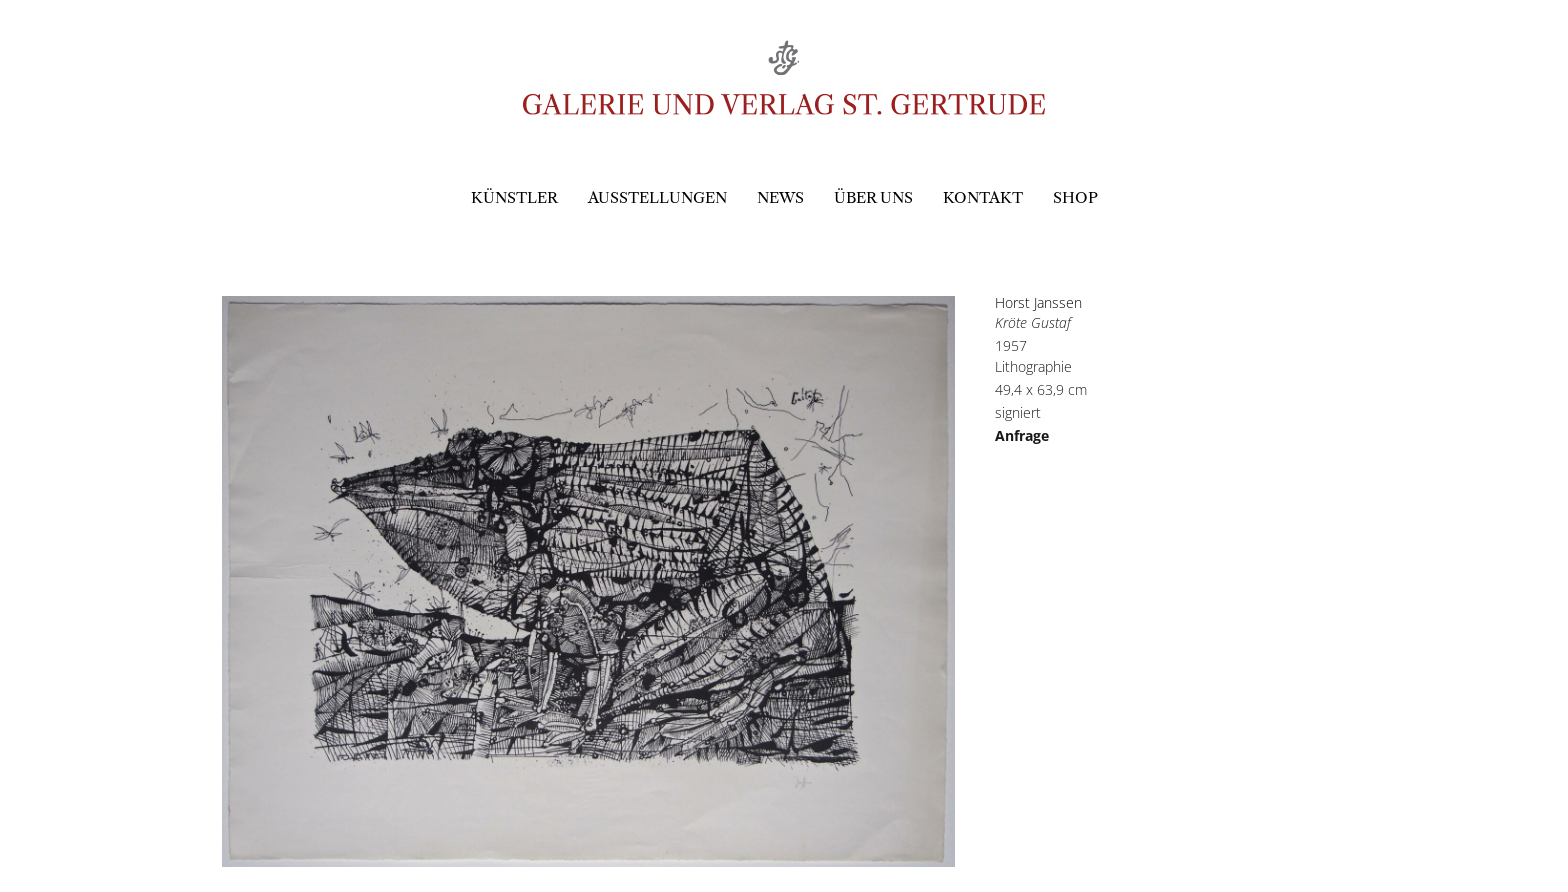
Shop (1075, 197)
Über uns (873, 197)
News (780, 197)
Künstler (514, 197)
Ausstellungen (657, 197)
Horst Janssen (1038, 302)
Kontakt (983, 197)
